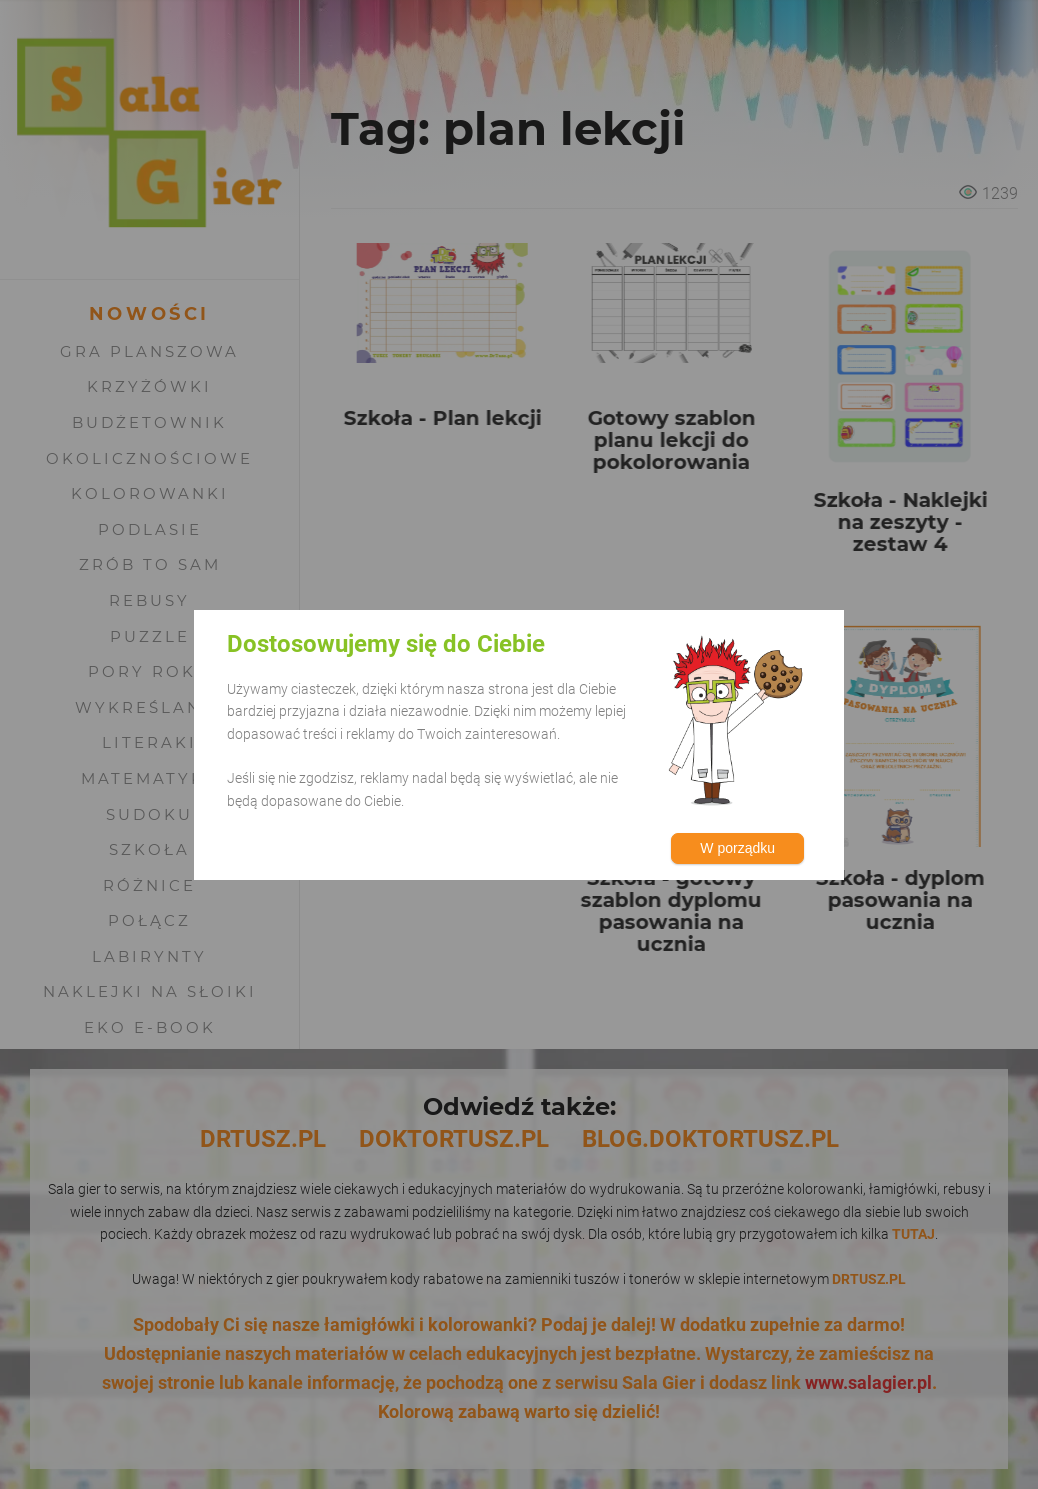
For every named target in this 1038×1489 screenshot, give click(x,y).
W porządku (737, 848)
